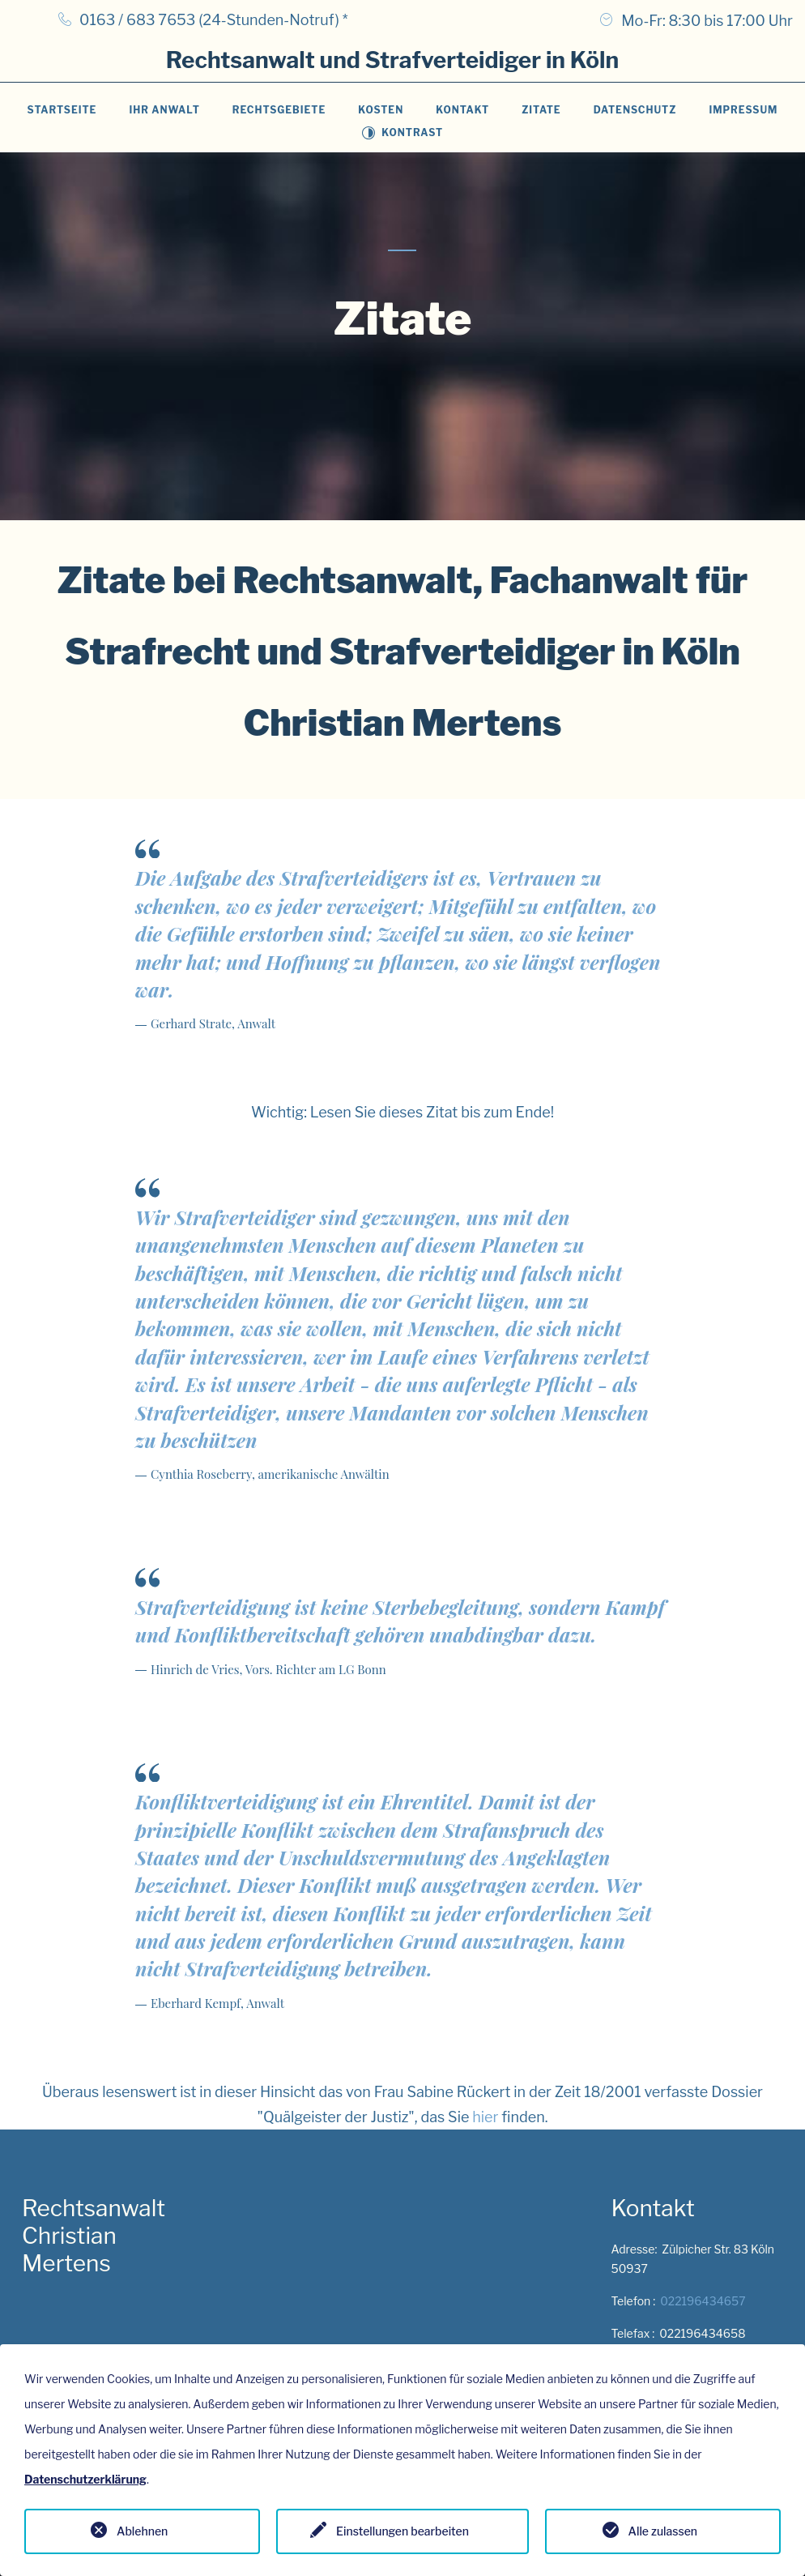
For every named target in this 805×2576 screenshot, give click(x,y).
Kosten (380, 110)
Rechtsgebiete (279, 110)
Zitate (541, 110)
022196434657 (702, 2301)
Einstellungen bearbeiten (402, 2531)
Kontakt (462, 110)
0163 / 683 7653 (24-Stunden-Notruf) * (213, 19)
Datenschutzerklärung (85, 2479)
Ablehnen (142, 2531)
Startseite (62, 110)
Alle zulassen (663, 2531)
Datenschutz (635, 110)
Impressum (743, 110)
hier (485, 2116)
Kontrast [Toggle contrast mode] (402, 131)
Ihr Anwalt (164, 110)
